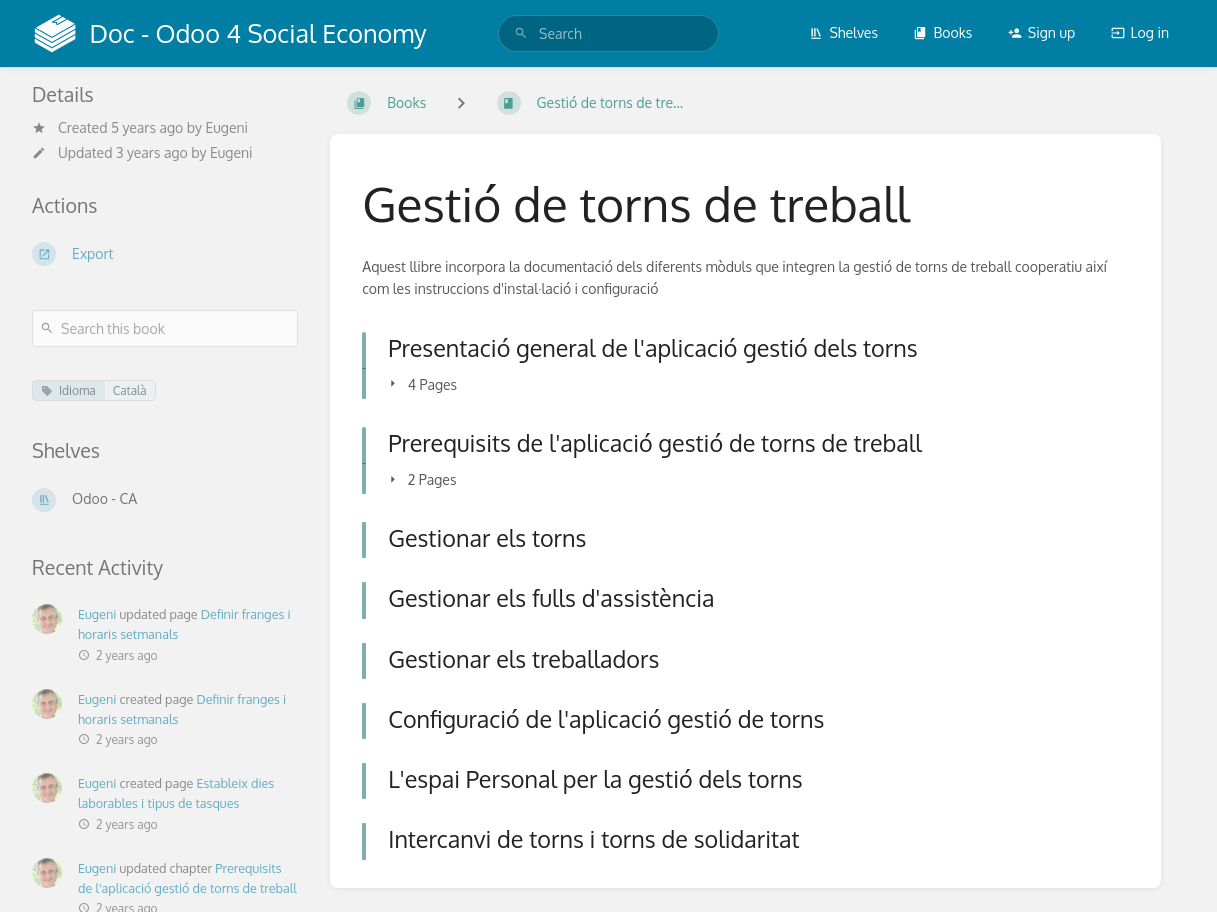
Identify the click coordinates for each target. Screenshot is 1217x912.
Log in (1140, 32)
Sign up (1041, 32)
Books (942, 32)
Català (130, 390)
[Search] (521, 33)
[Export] (165, 254)
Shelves (843, 32)
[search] (608, 33)
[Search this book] (165, 328)
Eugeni (226, 127)
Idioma (68, 390)
